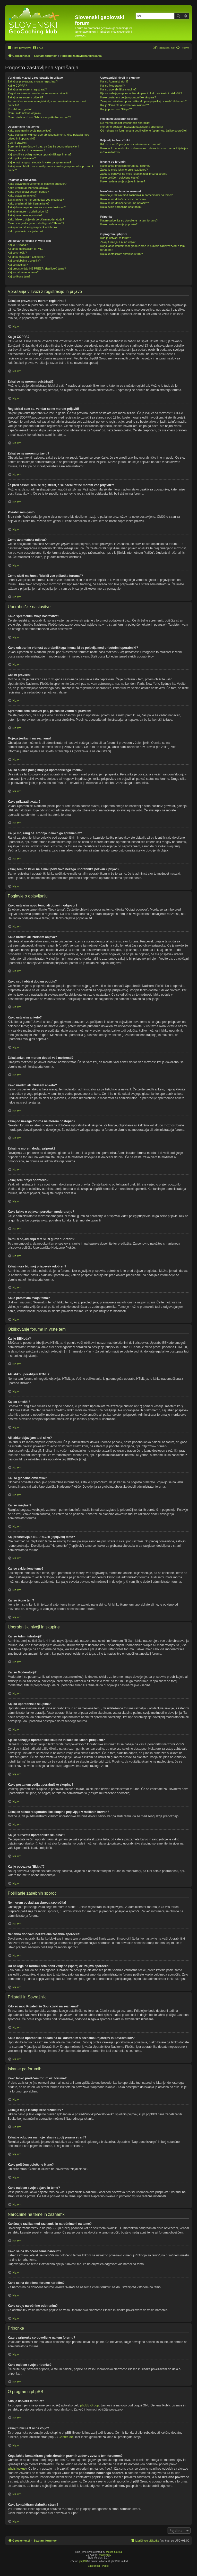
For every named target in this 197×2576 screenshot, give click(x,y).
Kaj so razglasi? (18, 264)
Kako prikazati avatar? (22, 158)
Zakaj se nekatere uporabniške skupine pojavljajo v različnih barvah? (143, 101)
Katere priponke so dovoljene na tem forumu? (129, 220)
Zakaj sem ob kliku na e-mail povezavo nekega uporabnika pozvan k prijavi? (50, 168)
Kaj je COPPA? (17, 85)
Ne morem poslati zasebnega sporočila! (125, 122)
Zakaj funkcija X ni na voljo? (117, 242)
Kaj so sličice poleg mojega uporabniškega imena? (39, 154)
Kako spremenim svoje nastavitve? (30, 130)
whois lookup (16, 2468)
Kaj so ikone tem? (19, 276)
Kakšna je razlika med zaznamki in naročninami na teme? (136, 195)
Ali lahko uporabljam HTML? (25, 248)
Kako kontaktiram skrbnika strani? (121, 253)
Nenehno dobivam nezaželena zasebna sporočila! (131, 126)
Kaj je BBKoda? (18, 244)
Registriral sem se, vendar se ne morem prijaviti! (38, 93)
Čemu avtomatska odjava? (24, 113)
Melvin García (114, 2552)
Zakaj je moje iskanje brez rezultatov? (124, 169)
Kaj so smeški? (17, 252)
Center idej (65, 2437)
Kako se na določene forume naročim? (124, 203)
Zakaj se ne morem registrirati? (27, 89)
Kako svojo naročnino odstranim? (121, 206)
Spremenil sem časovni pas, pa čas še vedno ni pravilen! (43, 146)
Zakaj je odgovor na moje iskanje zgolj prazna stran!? (133, 173)
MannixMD (105, 2554)
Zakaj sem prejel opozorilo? (25, 215)
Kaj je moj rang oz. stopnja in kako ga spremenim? (39, 162)
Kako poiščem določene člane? (120, 177)
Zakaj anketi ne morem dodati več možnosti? (36, 199)
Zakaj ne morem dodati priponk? (28, 211)
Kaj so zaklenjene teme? (23, 272)
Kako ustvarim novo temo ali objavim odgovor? (37, 183)
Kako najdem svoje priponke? (119, 224)
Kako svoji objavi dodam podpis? (28, 191)
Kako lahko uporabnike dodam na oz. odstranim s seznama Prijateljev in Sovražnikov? (144, 150)
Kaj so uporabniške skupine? (118, 89)
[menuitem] (37, 48)
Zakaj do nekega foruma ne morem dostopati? (37, 207)
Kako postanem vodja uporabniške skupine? (128, 97)
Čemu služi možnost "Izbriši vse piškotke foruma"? (39, 117)
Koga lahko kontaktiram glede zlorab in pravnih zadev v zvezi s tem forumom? (142, 247)
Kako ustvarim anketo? (22, 195)
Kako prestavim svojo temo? (25, 231)
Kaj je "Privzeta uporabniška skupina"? (124, 105)
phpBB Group (89, 2405)
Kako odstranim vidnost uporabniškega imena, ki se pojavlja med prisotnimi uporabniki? (48, 136)
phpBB (83, 2561)
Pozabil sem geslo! (19, 109)
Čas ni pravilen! (17, 142)
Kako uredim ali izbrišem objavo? (28, 187)
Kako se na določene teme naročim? (123, 199)
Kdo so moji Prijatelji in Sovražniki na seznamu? (130, 144)
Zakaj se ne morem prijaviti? (25, 97)
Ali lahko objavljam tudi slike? (26, 256)
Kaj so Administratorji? (114, 81)
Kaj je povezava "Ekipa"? (116, 109)
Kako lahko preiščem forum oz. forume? (125, 165)
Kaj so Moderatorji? (112, 85)
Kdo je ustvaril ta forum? (115, 237)
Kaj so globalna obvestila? (24, 260)
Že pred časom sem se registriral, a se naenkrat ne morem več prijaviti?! (47, 103)
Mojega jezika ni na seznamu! (26, 150)
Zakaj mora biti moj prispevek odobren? (32, 227)
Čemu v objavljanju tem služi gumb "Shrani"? (36, 223)
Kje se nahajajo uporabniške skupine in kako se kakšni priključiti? (141, 93)
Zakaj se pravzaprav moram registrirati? (33, 81)
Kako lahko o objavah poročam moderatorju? (36, 219)
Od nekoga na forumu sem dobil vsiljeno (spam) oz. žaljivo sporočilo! (143, 130)
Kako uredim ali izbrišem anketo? (28, 203)
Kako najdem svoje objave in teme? (122, 181)
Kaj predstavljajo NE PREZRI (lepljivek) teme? (37, 268)
